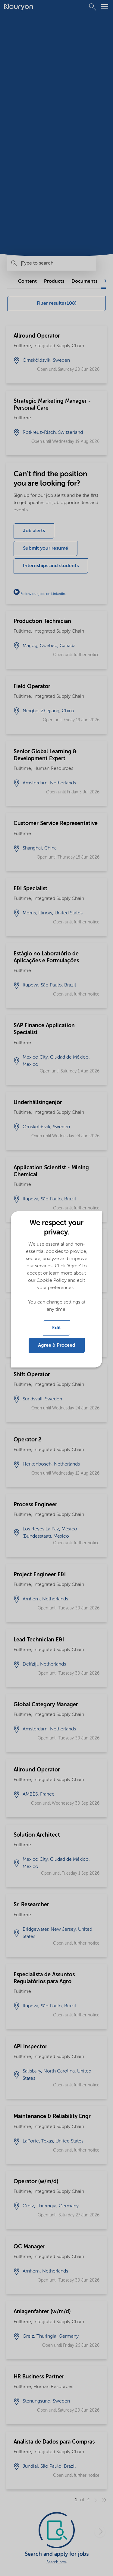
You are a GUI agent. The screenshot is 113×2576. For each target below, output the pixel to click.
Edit (56, 1328)
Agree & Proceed (56, 1345)
